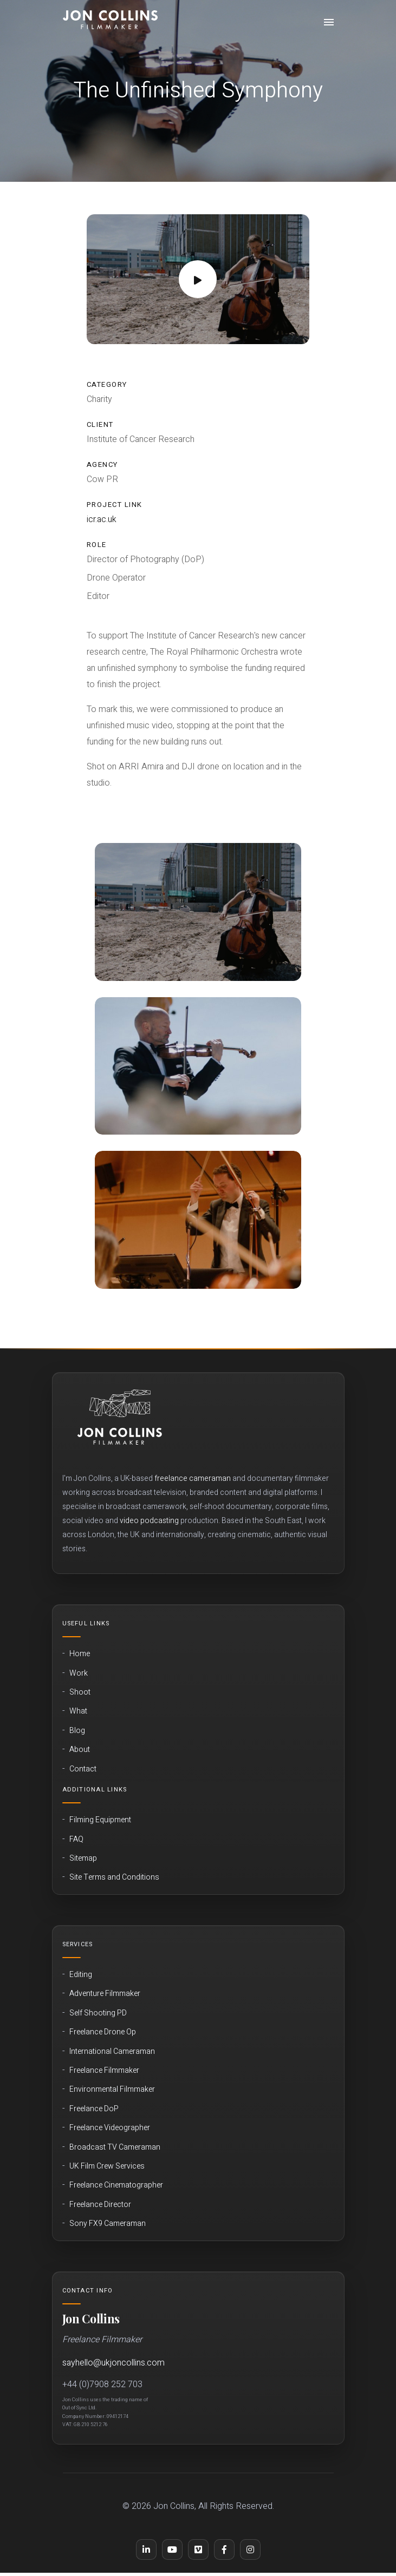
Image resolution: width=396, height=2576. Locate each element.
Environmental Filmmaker (112, 2089)
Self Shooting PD (98, 2013)
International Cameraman (112, 2051)
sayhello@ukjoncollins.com (113, 2362)
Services (77, 1944)
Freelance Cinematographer (116, 2185)
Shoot (79, 1692)
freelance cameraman (192, 1478)
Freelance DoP (94, 2109)
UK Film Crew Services (107, 2166)
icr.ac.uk (101, 519)
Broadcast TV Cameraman (114, 2147)
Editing (80, 1974)
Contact (82, 1769)
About (79, 1749)
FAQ (76, 1839)
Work (78, 1673)
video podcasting (149, 1520)
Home (79, 1654)
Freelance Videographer (109, 2128)
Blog (77, 1730)
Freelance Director (100, 2204)
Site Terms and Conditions (114, 1877)
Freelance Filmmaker (104, 2070)
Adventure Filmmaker (104, 1993)
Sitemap (83, 1858)
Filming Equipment (100, 1820)
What (78, 1711)
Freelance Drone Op (102, 2032)
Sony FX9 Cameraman (107, 2223)
